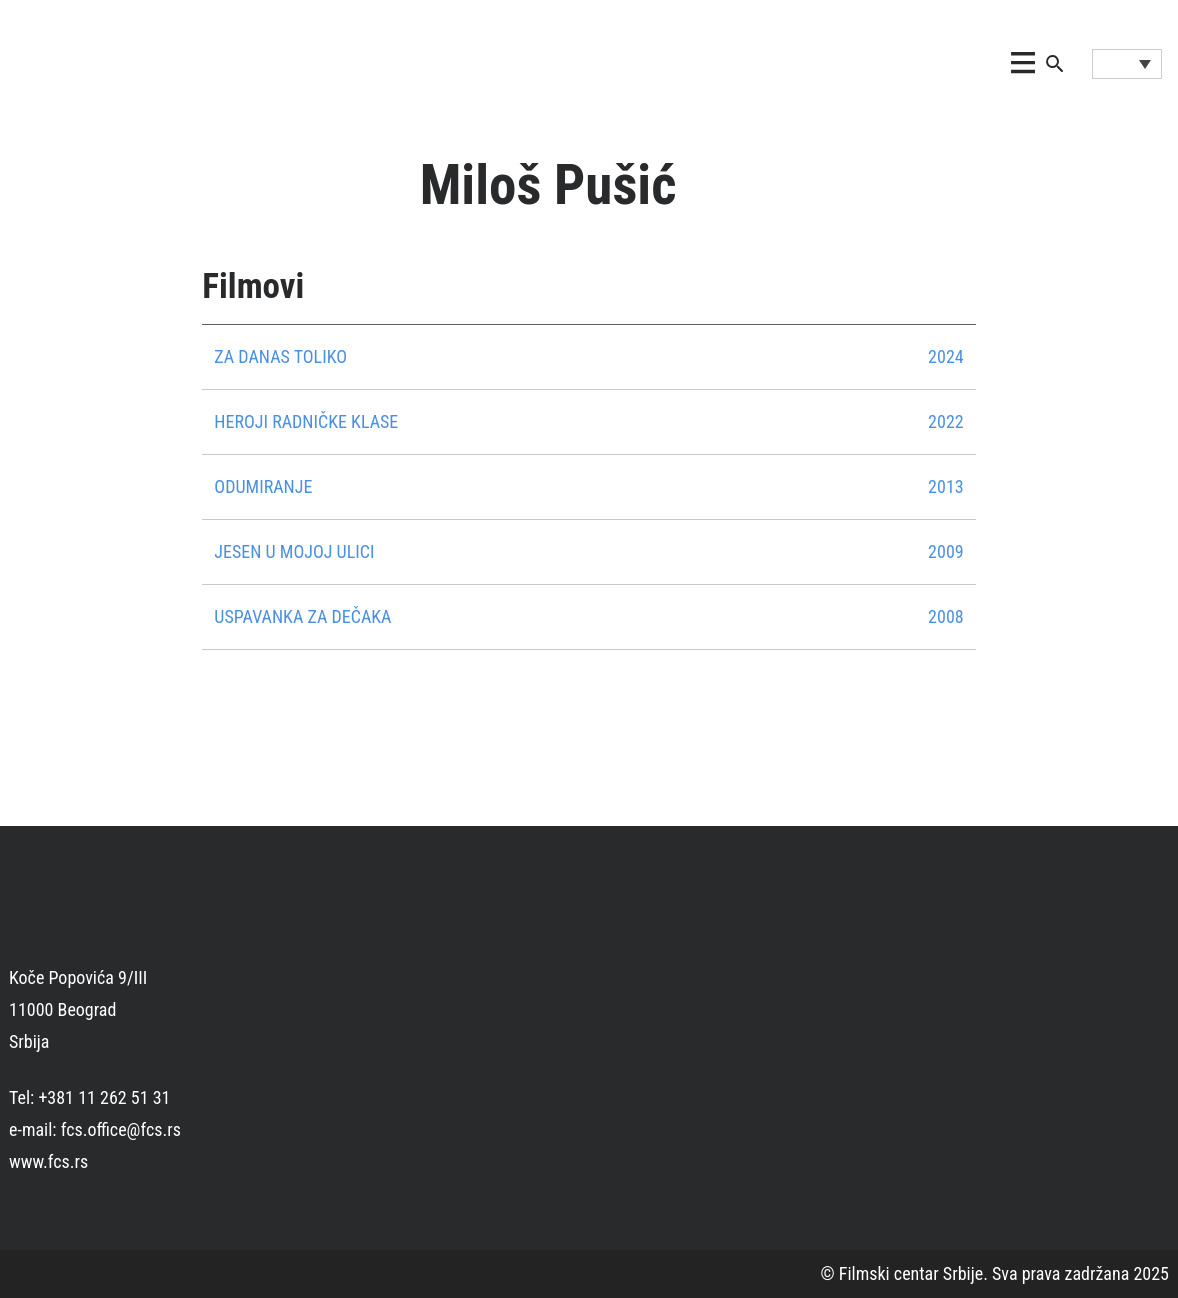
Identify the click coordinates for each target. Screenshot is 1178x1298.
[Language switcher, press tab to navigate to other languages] (1127, 64)
